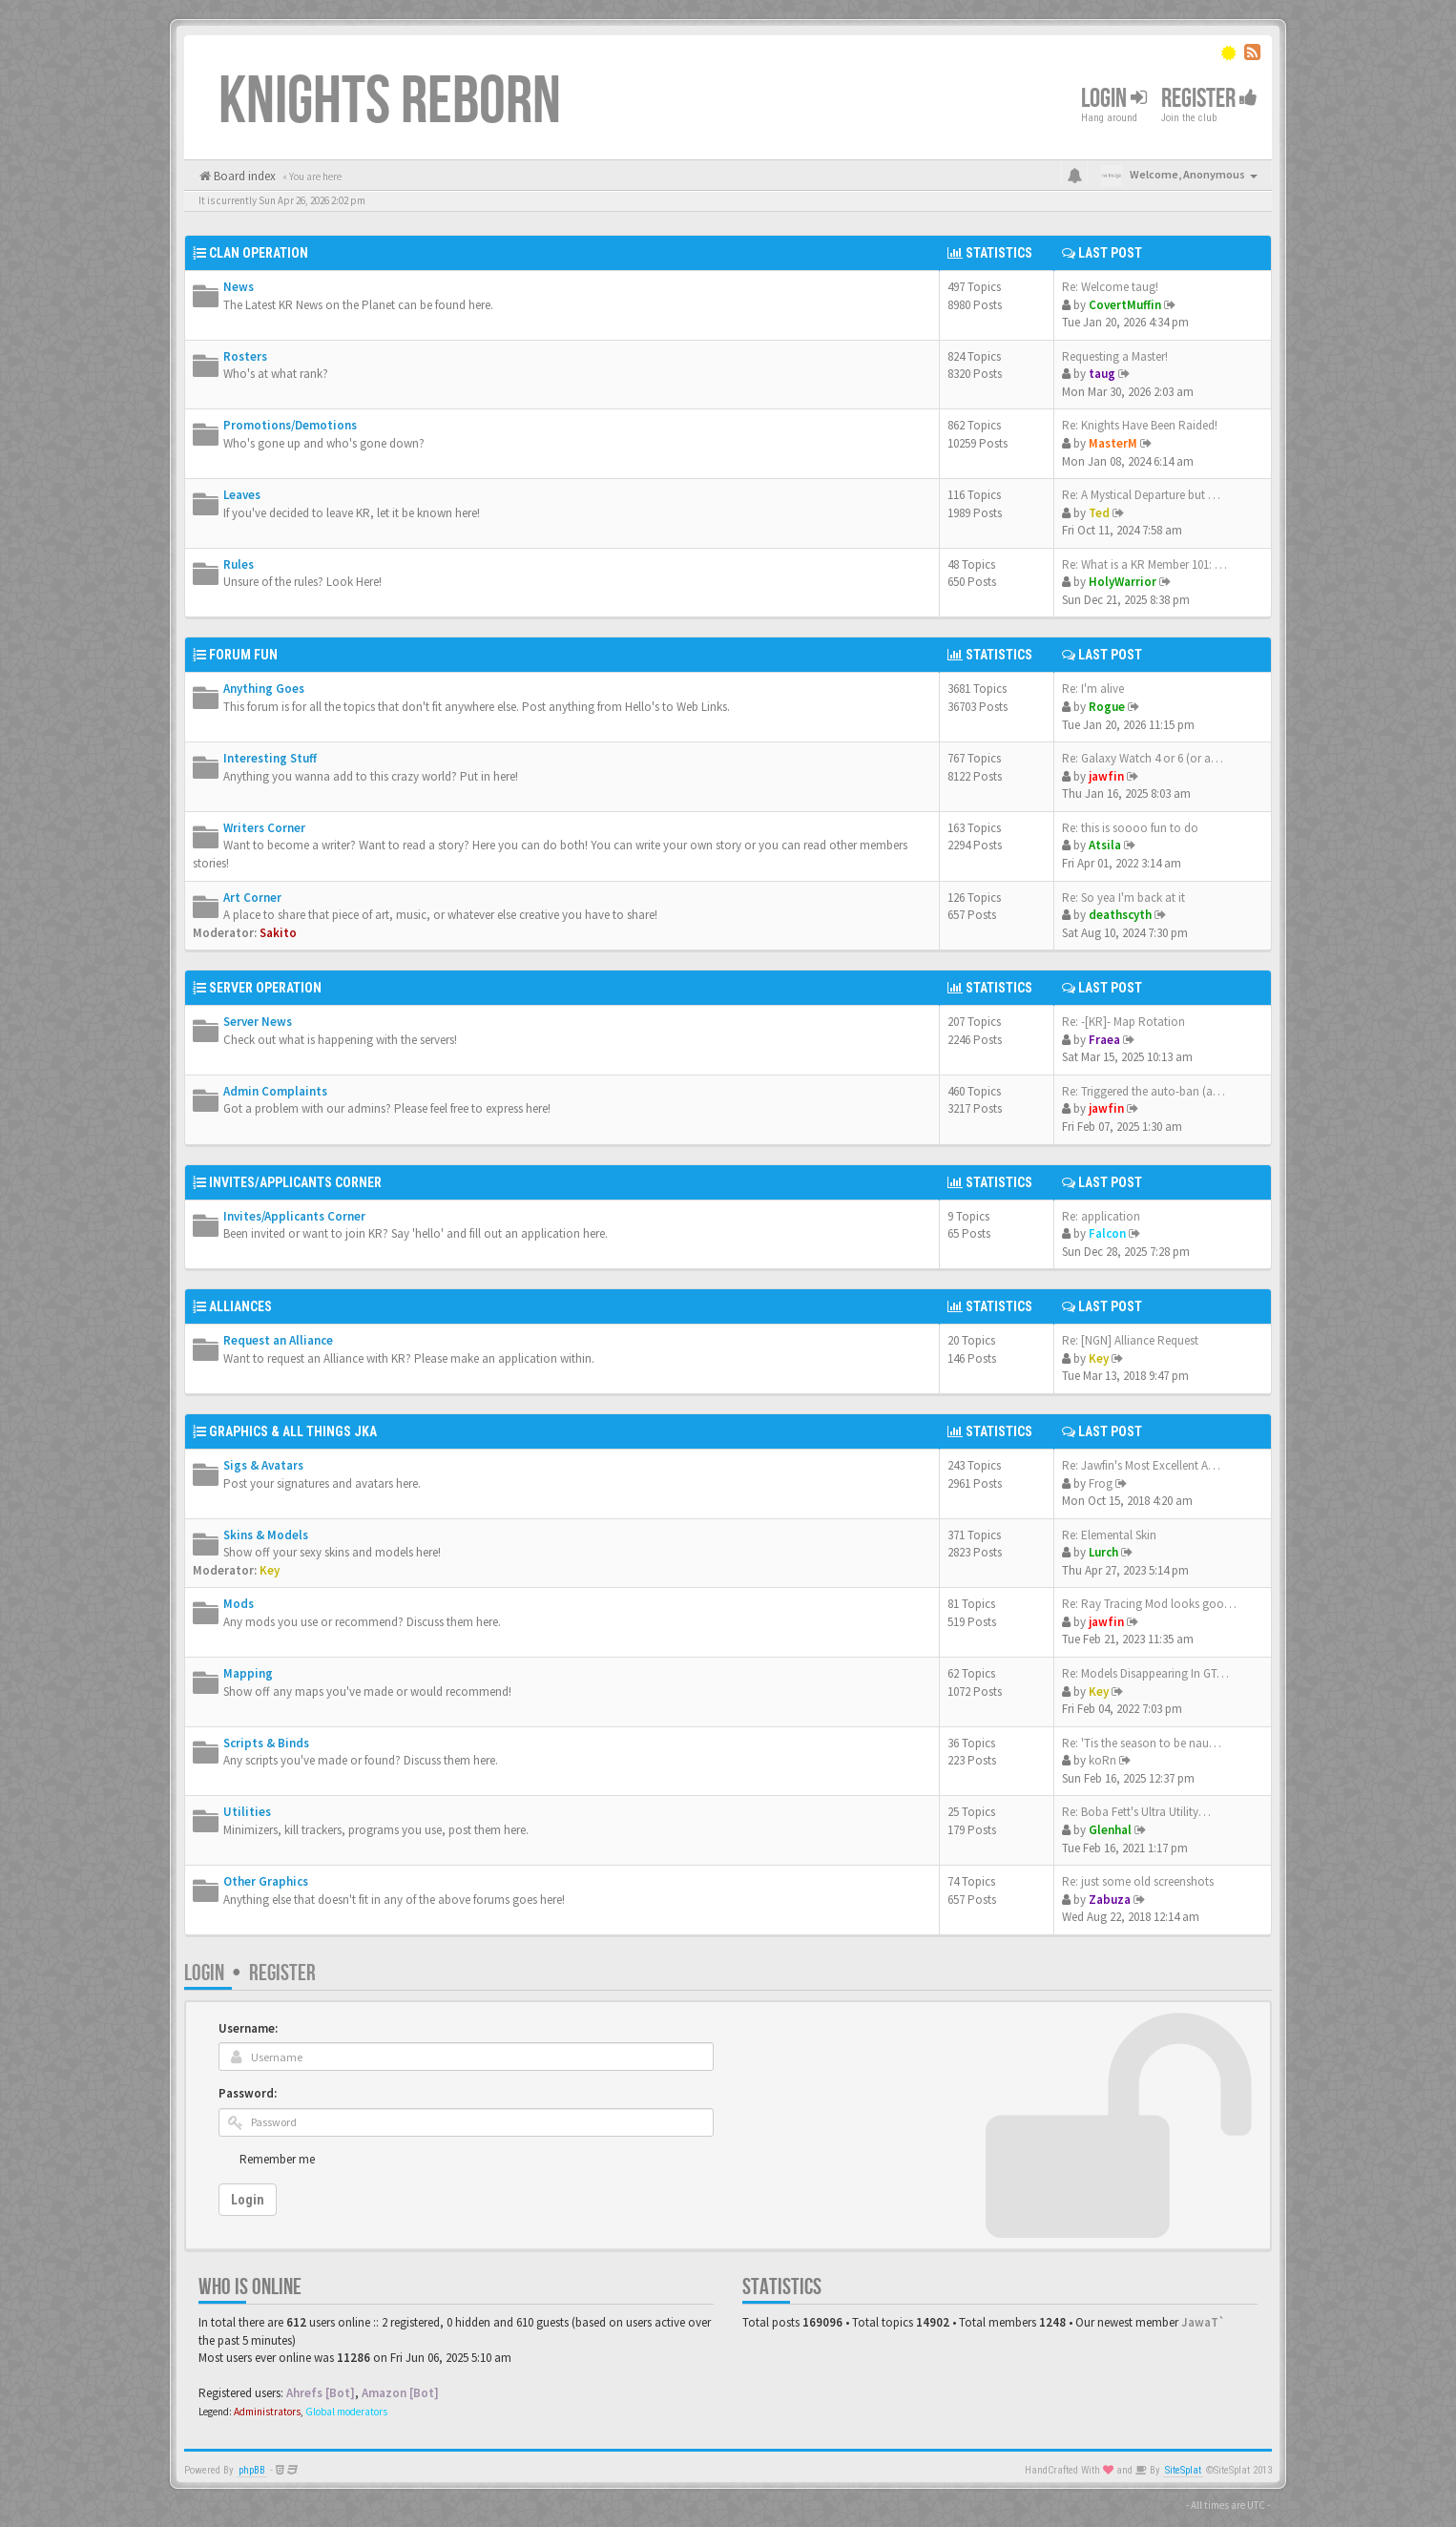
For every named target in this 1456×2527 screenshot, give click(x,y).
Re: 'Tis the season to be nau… (1141, 1743)
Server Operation (265, 987)
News (238, 287)
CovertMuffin (1125, 305)
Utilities (247, 1812)
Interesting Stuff (270, 758)
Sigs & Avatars (263, 1465)
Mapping (248, 1673)
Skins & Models (265, 1535)
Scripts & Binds (266, 1743)
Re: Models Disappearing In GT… (1145, 1673)
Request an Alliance (278, 1340)
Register (1209, 99)
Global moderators (346, 2411)
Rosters (245, 356)
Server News (257, 1021)
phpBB (252, 2470)
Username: (248, 2028)
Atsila (1105, 845)
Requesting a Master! (1115, 356)
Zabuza (1110, 1899)
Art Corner (252, 897)
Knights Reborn (389, 102)
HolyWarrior (1122, 582)
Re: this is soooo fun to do (1130, 828)
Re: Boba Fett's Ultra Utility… (1136, 1812)
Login (204, 1973)
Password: (247, 2093)
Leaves (241, 495)
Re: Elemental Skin (1109, 1535)
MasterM (1113, 443)
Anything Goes (263, 688)
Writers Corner (264, 828)
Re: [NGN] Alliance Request (1130, 1340)
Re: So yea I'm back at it (1123, 897)
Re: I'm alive (1093, 688)
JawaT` (1203, 2322)
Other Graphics (265, 1881)
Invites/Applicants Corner (295, 1182)
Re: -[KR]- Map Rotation (1123, 1021)
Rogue (1107, 707)
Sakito (278, 933)
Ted (1099, 513)
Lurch (1103, 1552)
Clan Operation (258, 253)
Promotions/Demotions (290, 425)
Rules (238, 564)
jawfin (1106, 776)
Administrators (267, 2411)
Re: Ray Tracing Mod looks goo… (1149, 1604)
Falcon (1107, 1233)
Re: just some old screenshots (1138, 1881)
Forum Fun (243, 654)
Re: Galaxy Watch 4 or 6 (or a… (1142, 758)
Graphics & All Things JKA (293, 1431)
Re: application (1101, 1216)
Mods (238, 1604)
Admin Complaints (275, 1091)
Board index (243, 176)
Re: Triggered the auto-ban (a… (1143, 1091)
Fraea (1104, 1040)
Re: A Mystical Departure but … (1141, 495)
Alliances (240, 1306)
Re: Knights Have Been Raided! (1139, 425)
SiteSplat (1183, 2470)
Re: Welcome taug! (1110, 287)
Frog (1101, 1483)
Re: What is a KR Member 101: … (1144, 564)
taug (1102, 373)
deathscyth (1120, 915)
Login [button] (1114, 99)
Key (1099, 1358)
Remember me (277, 2159)
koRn (1102, 1760)
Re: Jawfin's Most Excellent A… (1141, 1465)
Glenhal (1110, 1830)
